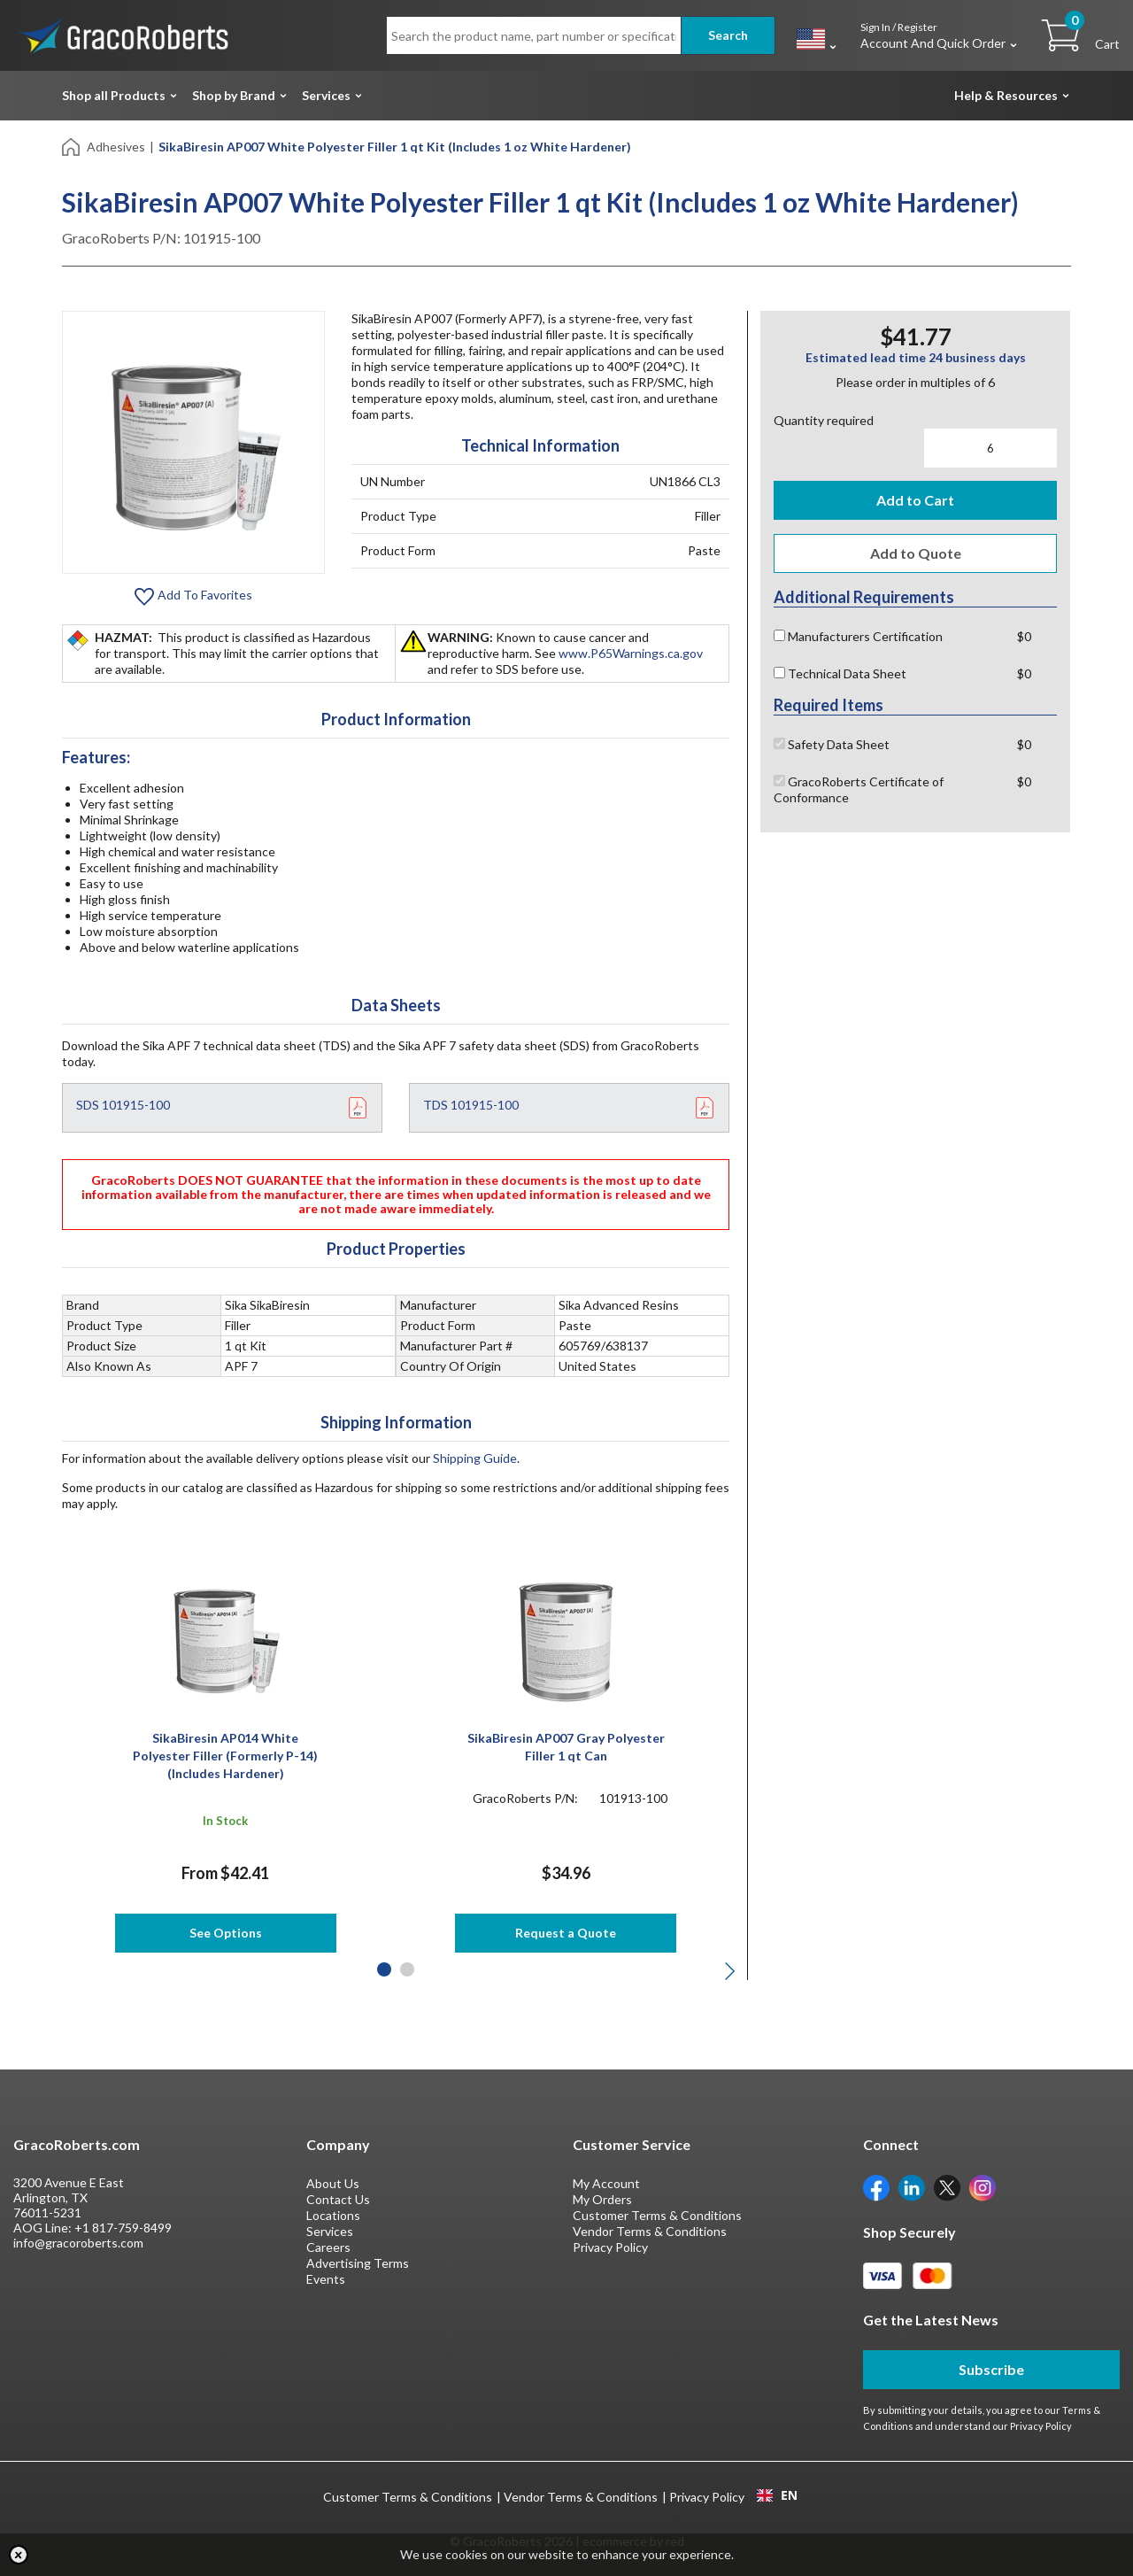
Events (325, 2278)
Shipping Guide (475, 1458)
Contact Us (338, 2199)
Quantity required (824, 420)
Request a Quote (565, 1932)
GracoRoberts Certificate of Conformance (859, 789)
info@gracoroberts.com (78, 2242)
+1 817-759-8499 (123, 2227)
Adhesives (116, 146)
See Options (225, 1932)
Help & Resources (1006, 95)
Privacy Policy (610, 2247)
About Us (332, 2183)
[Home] (72, 145)
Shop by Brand (233, 95)
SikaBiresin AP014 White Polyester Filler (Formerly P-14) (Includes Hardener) (225, 1755)
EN (777, 2495)
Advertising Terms (357, 2262)
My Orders (602, 2199)
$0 (1024, 636)
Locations (333, 2215)
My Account (606, 2183)
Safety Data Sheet (832, 744)
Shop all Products (114, 95)
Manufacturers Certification (858, 636)
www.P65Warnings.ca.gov (631, 653)
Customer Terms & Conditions (657, 2215)
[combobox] (776, 2495)
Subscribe (991, 2369)
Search (728, 35)
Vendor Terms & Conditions (650, 2231)
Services (326, 95)
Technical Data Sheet (840, 673)
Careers (328, 2247)
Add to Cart (915, 499)
